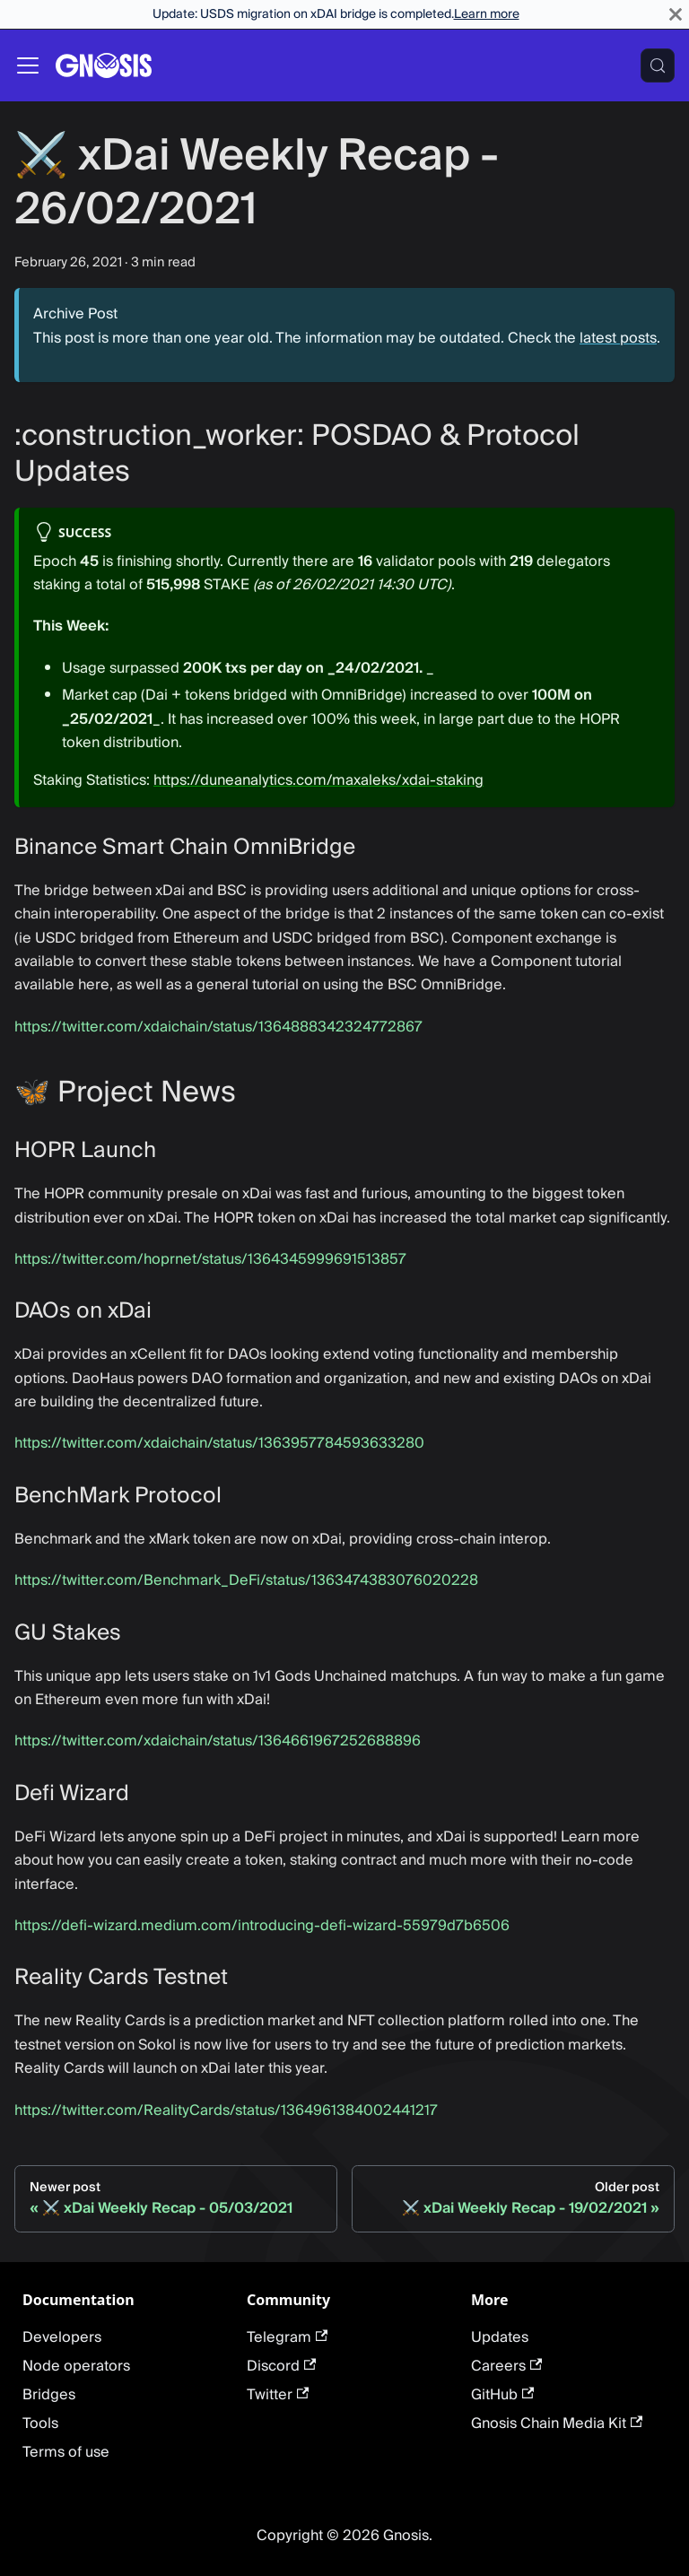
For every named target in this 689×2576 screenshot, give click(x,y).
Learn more (486, 14)
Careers (506, 2366)
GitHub (502, 2394)
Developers (61, 2337)
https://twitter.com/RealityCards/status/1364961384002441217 (226, 2110)
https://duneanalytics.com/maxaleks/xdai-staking (318, 780)
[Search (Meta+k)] (658, 65)
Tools (40, 2423)
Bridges (48, 2394)
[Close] (675, 14)
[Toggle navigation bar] (27, 65)
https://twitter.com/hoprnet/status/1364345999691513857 (210, 1259)
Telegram (287, 2337)
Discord (281, 2366)
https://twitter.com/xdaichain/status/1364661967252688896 (217, 1741)
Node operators (76, 2366)
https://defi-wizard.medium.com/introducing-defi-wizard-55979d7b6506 (262, 1925)
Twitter (278, 2394)
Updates (499, 2337)
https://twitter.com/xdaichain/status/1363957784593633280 (219, 1443)
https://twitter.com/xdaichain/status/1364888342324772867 (218, 1027)
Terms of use (65, 2452)
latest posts (618, 338)
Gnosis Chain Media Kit (556, 2423)
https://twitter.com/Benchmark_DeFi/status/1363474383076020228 (246, 1580)
